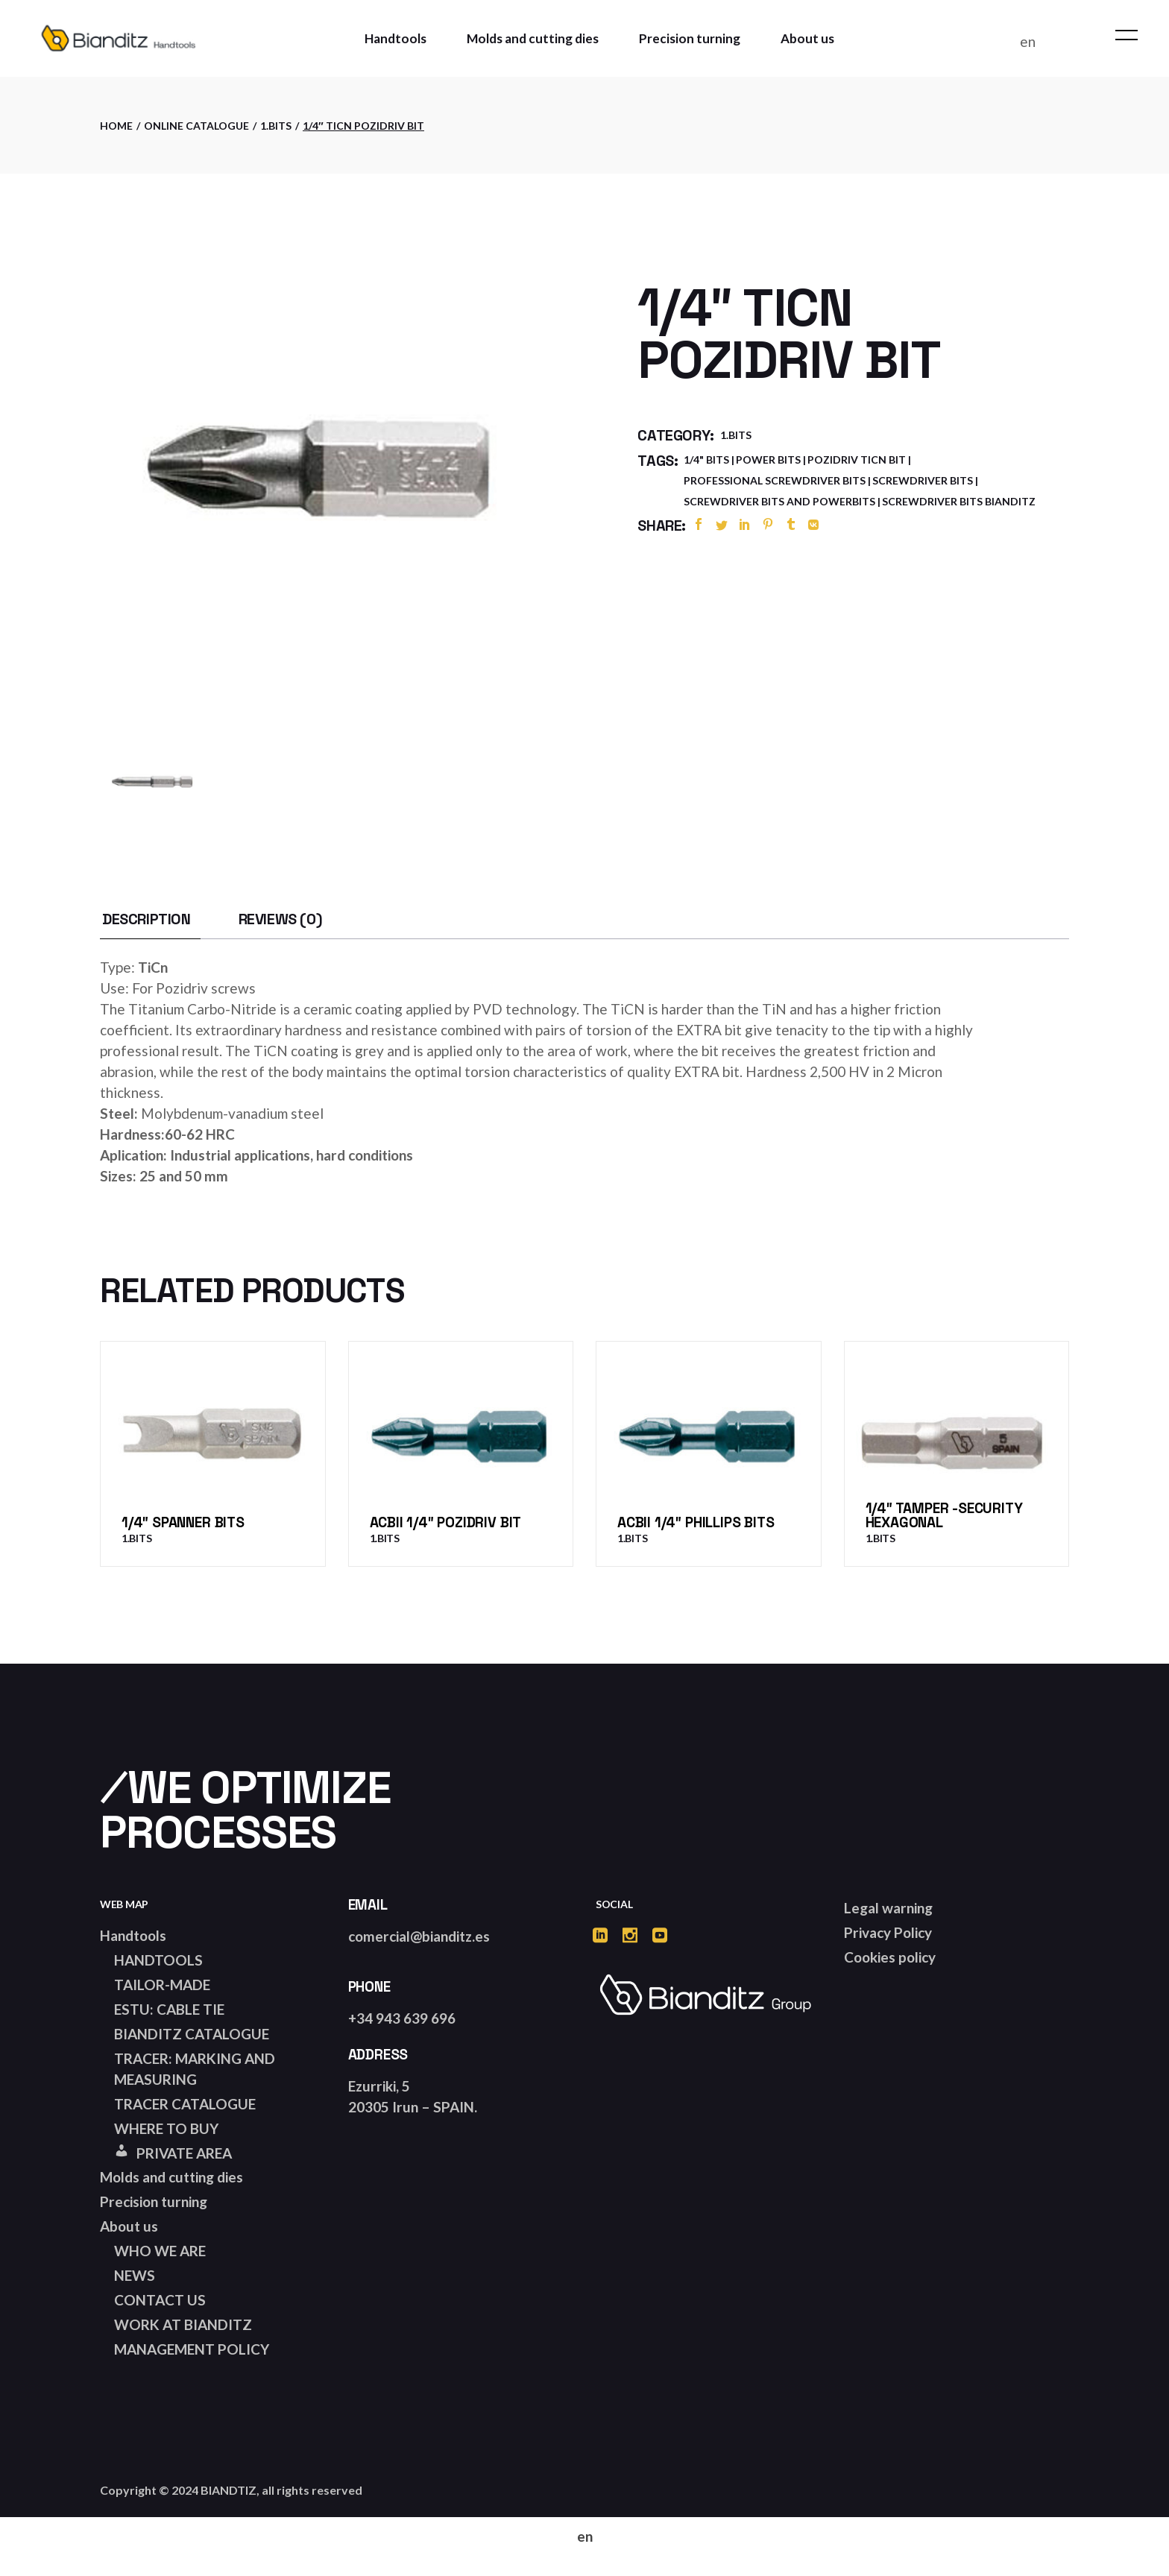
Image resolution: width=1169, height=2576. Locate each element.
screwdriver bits (922, 480)
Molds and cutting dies (171, 2176)
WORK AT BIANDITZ (183, 2324)
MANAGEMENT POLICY (191, 2349)
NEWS (134, 2275)
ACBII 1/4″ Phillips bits (695, 1522)
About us (129, 2226)
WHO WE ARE (160, 2250)
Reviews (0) (281, 919)
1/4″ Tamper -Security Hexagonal (944, 1515)
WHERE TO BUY (166, 2128)
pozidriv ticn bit (856, 459)
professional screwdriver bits (775, 480)
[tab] (146, 919)
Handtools (133, 1935)
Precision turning (153, 2201)
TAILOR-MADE (162, 1984)
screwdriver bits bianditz (959, 501)
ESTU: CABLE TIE (169, 2009)
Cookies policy (890, 1957)
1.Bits (736, 435)
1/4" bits (706, 459)
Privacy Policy (888, 1932)
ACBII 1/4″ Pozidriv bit (446, 1522)
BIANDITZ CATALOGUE (191, 2033)
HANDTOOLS (158, 1960)
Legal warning (888, 1907)
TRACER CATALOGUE (185, 2103)
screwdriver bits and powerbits (779, 501)
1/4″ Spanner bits (183, 1522)
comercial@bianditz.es (419, 1936)
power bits (768, 459)
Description (146, 919)
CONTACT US (160, 2299)
